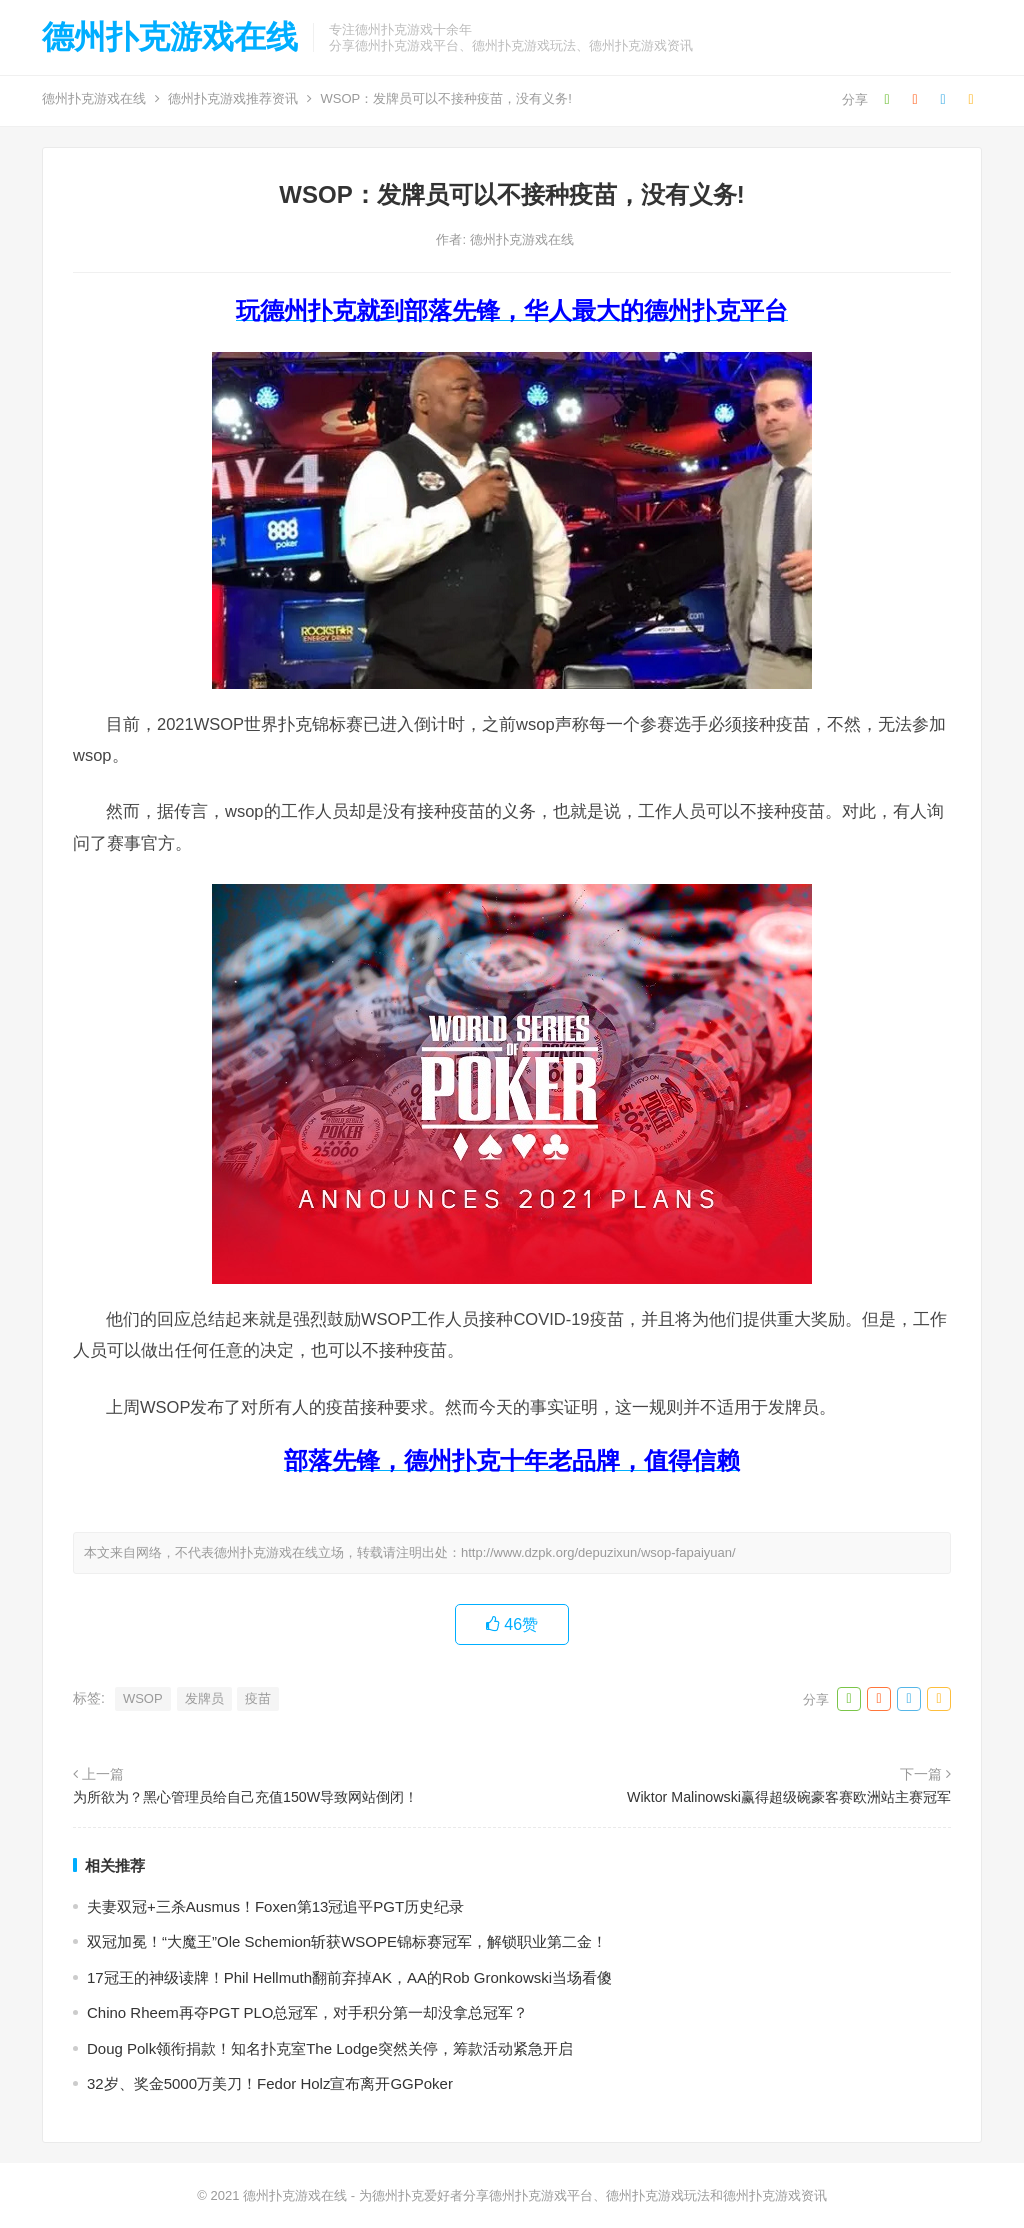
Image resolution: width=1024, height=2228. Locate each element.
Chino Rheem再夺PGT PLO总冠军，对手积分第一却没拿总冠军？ (307, 2012)
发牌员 (204, 1698)
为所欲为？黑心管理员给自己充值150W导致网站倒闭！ (245, 1797)
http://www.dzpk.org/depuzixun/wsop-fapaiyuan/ (598, 1552)
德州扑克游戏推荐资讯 (233, 98)
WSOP (143, 1698)
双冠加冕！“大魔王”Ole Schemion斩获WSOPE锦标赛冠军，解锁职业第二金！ (347, 1941)
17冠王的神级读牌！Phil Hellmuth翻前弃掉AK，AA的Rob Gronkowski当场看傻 (349, 1977)
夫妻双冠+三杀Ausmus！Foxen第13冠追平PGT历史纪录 (275, 1906)
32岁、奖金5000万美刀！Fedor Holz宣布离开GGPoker (270, 2083)
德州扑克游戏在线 (170, 37)
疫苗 (258, 1698)
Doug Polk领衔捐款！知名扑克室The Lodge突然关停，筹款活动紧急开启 (330, 2048)
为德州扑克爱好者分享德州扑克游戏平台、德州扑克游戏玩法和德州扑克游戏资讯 (593, 2195)
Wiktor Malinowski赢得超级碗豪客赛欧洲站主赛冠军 (789, 1797)
